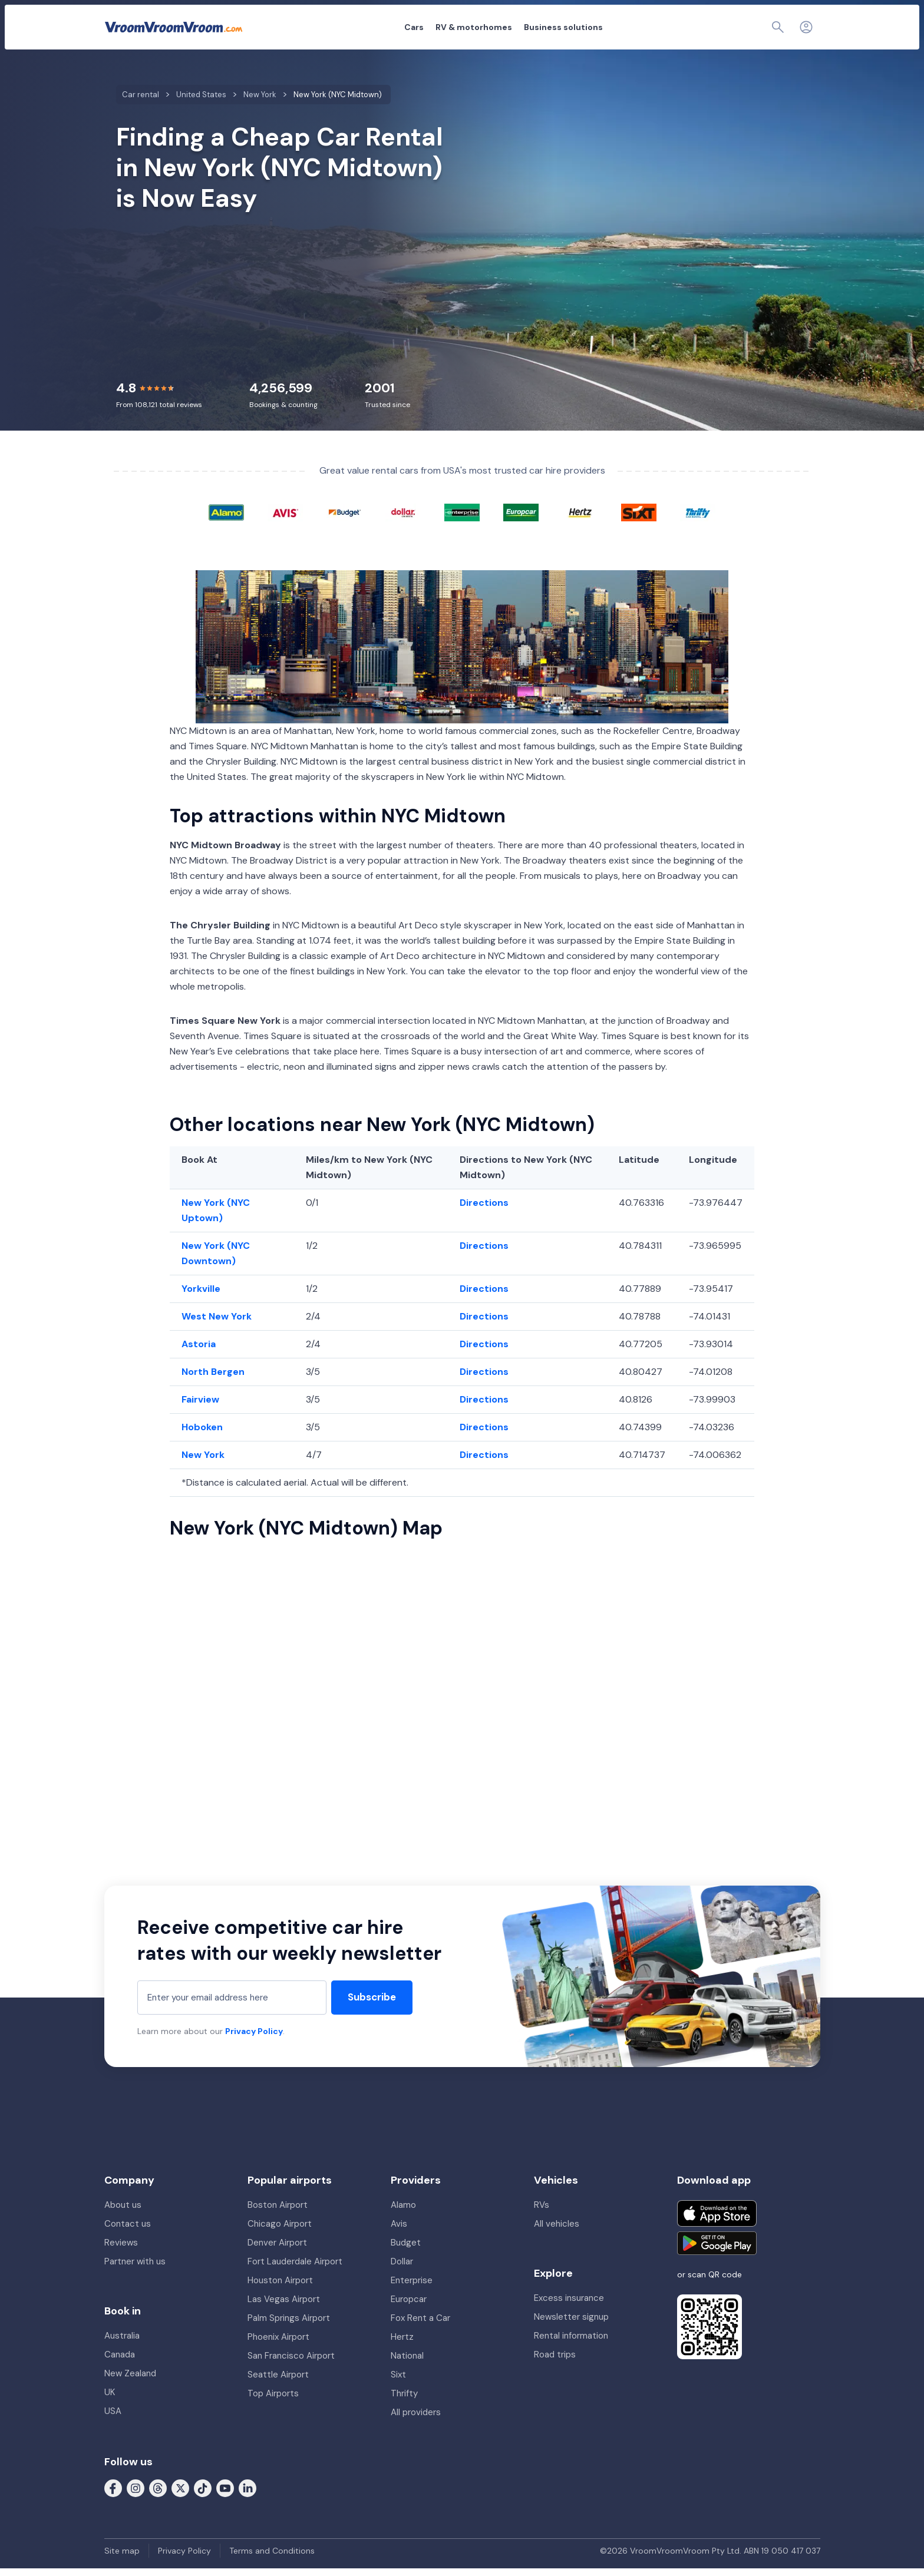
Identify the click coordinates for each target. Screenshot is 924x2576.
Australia (122, 2343)
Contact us (127, 2231)
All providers (416, 2420)
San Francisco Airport (291, 2363)
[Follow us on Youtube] (225, 2495)
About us (122, 2212)
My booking (695, 27)
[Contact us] (780, 27)
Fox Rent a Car (420, 2326)
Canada (119, 2362)
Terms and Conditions (272, 2558)
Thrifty (404, 2401)
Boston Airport (278, 2212)
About (648, 27)
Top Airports (273, 2401)
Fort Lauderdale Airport (295, 2269)
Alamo (403, 2212)
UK (109, 2400)
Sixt (398, 2382)
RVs (541, 2212)
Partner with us (135, 2269)
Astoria (199, 1351)
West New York (217, 1324)
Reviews (121, 2250)
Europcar (409, 2307)
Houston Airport (280, 2288)
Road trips (555, 2362)
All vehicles (556, 2231)
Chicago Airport (280, 2231)
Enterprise (412, 2288)
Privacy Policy (254, 2038)
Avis (399, 2231)
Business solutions (498, 27)
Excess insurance (569, 2306)
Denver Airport (277, 2250)
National (407, 2363)
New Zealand (130, 2381)
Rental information (571, 2343)
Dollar (402, 2269)
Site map (122, 2558)
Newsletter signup (571, 2324)
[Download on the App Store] (717, 2221)
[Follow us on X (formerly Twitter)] (180, 2495)
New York (203, 1462)
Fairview (200, 1407)
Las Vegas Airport (284, 2307)
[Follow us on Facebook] (113, 2495)
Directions (484, 1210)
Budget (406, 2250)
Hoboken (202, 1434)
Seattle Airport (278, 2382)
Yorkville (201, 1296)
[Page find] (752, 27)
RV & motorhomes (409, 27)
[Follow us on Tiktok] (203, 2495)
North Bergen (213, 1379)
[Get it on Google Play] (717, 2251)
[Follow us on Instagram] (135, 2495)
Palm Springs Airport (289, 2326)
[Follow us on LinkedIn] (247, 2495)
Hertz (402, 2344)
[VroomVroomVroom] (173, 27)
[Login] (806, 27)
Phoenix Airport (278, 2344)
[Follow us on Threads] (158, 2495)
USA (112, 2419)
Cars (349, 27)
